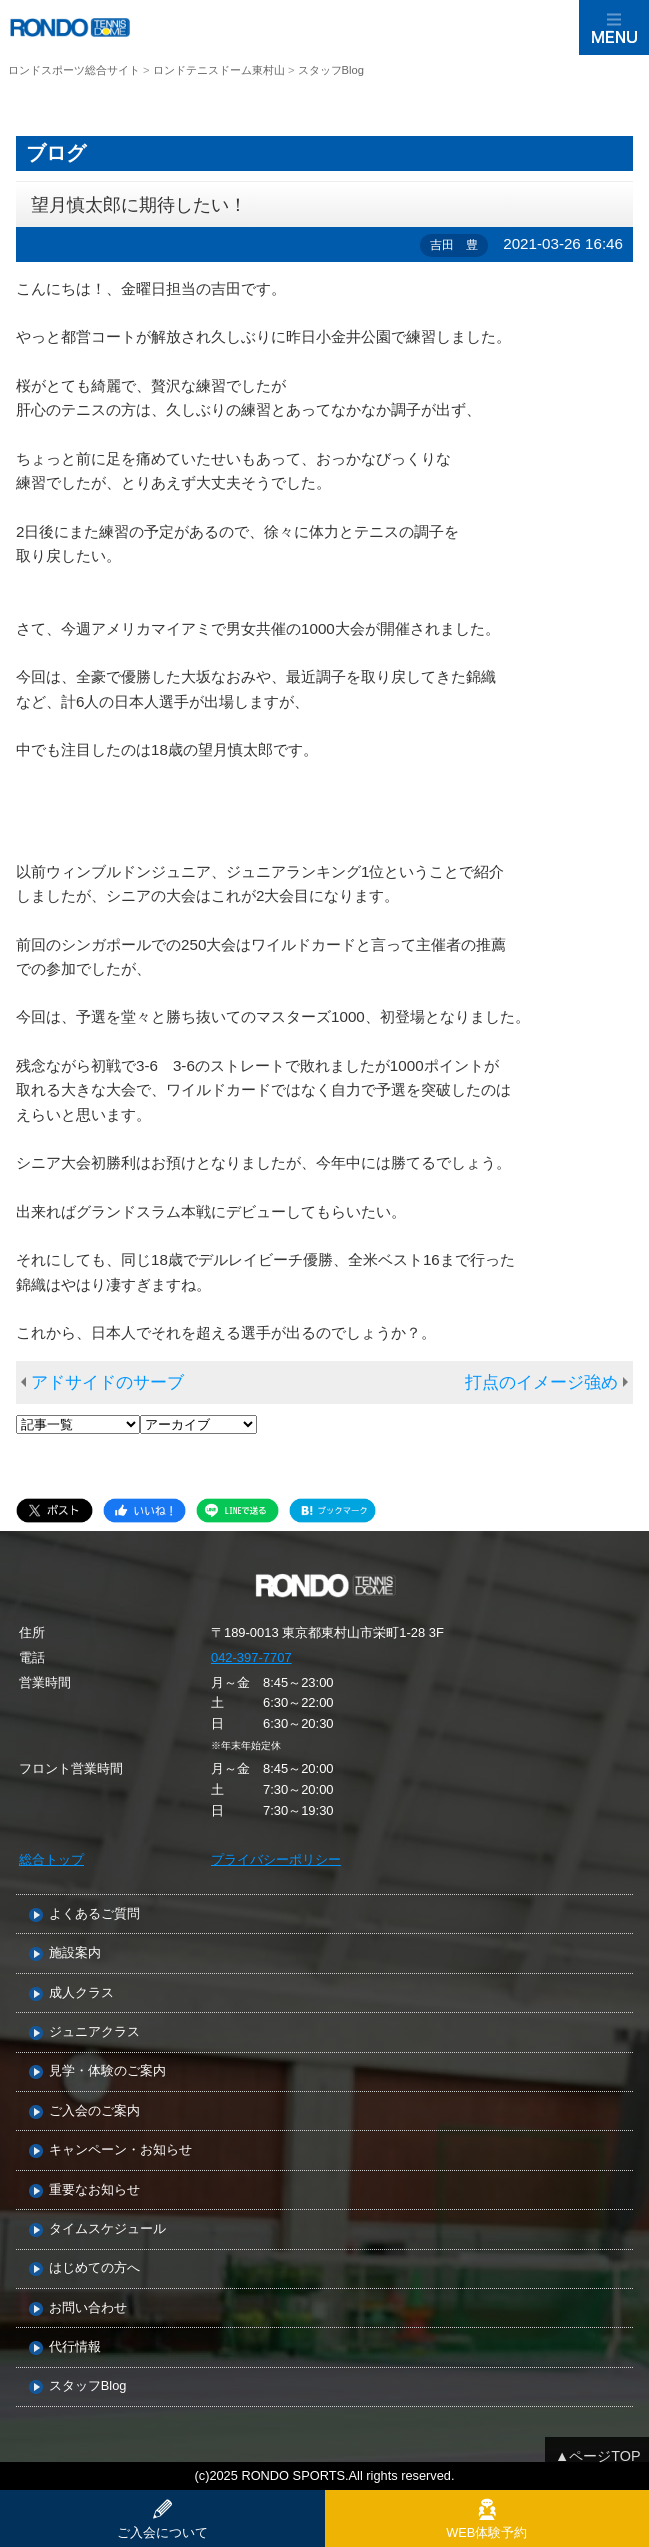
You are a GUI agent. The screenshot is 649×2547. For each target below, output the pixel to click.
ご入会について (162, 2532)
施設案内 (75, 1953)
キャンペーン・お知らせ (120, 2150)
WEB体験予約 (486, 2532)
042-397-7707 (251, 1657)
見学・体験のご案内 (107, 2071)
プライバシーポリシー (276, 1859)
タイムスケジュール (107, 2229)
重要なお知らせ (94, 2190)
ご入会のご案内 (94, 2111)
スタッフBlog (88, 2386)
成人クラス (81, 1993)
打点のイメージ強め (541, 1382)
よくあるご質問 (94, 1914)
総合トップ (51, 1859)
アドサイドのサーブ (107, 1382)
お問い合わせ (88, 2308)
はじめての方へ (94, 2268)
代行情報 (75, 2347)
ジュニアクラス (94, 2032)
